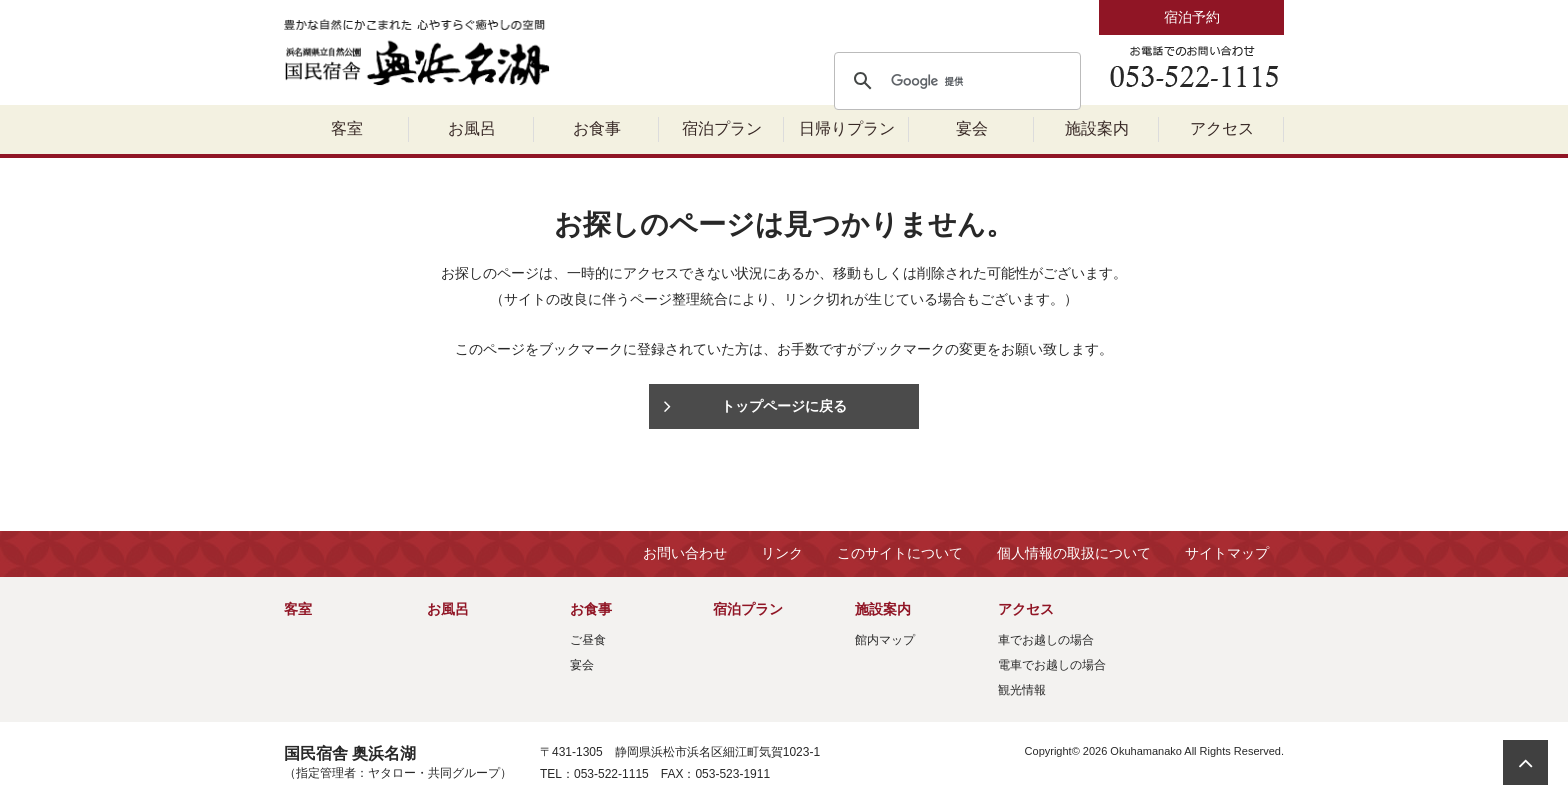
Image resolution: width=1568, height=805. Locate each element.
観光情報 (1022, 690)
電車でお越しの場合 (1052, 665)
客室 (347, 128)
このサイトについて (900, 553)
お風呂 (472, 128)
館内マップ (885, 640)
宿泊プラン (722, 128)
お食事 (597, 128)
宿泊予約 (1192, 17)
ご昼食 (588, 640)
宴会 (972, 128)
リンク (782, 553)
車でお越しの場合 (1046, 640)
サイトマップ (1227, 553)
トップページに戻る (784, 406)
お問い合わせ (685, 553)
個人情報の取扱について (1074, 553)
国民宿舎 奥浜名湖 (419, 52)
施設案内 (1097, 128)
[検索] (954, 81)
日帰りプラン (847, 128)
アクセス (1222, 128)
